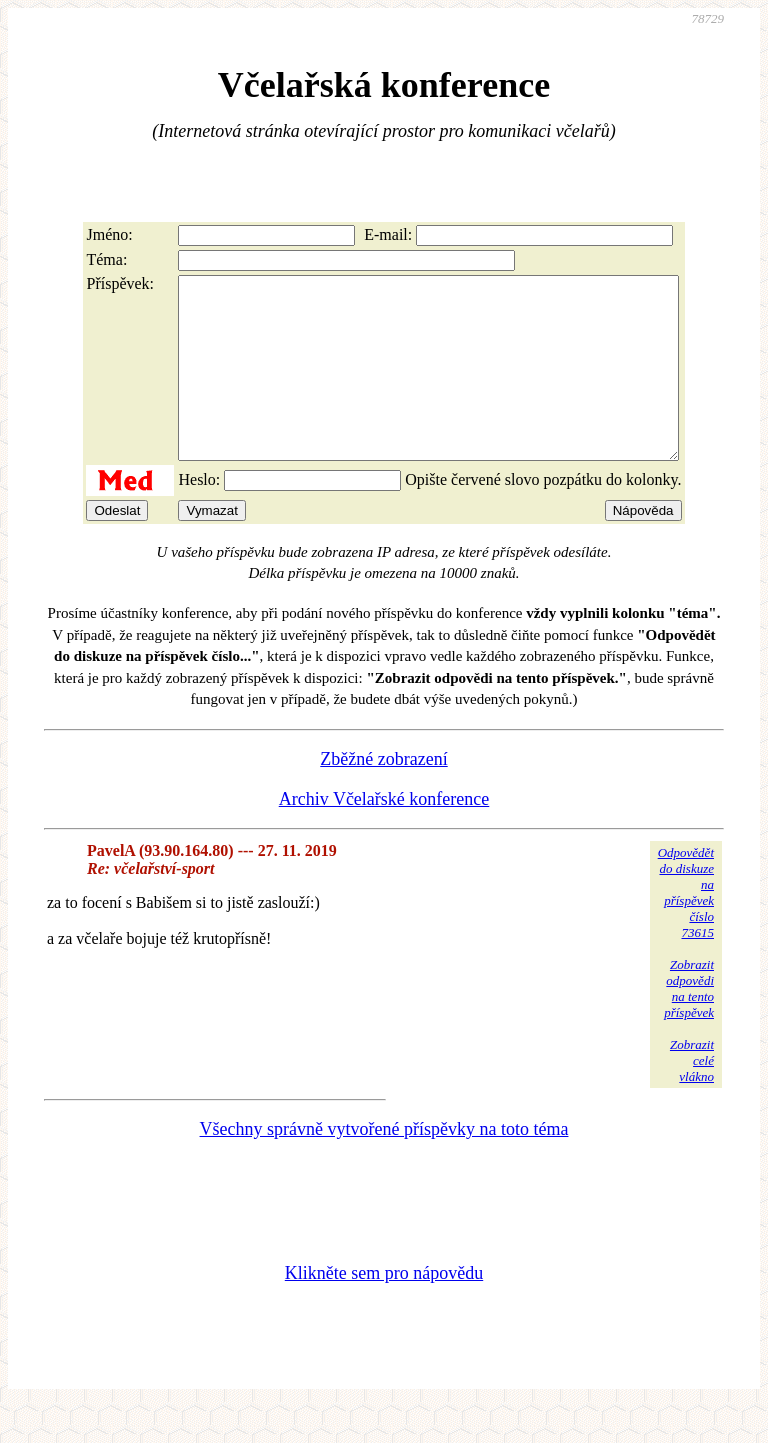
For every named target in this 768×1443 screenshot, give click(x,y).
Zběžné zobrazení (383, 795)
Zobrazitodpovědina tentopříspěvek (689, 1024)
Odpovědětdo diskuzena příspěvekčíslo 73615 (686, 928)
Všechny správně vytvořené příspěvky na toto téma (384, 1165)
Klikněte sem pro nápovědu (384, 1309)
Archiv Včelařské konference (384, 835)
